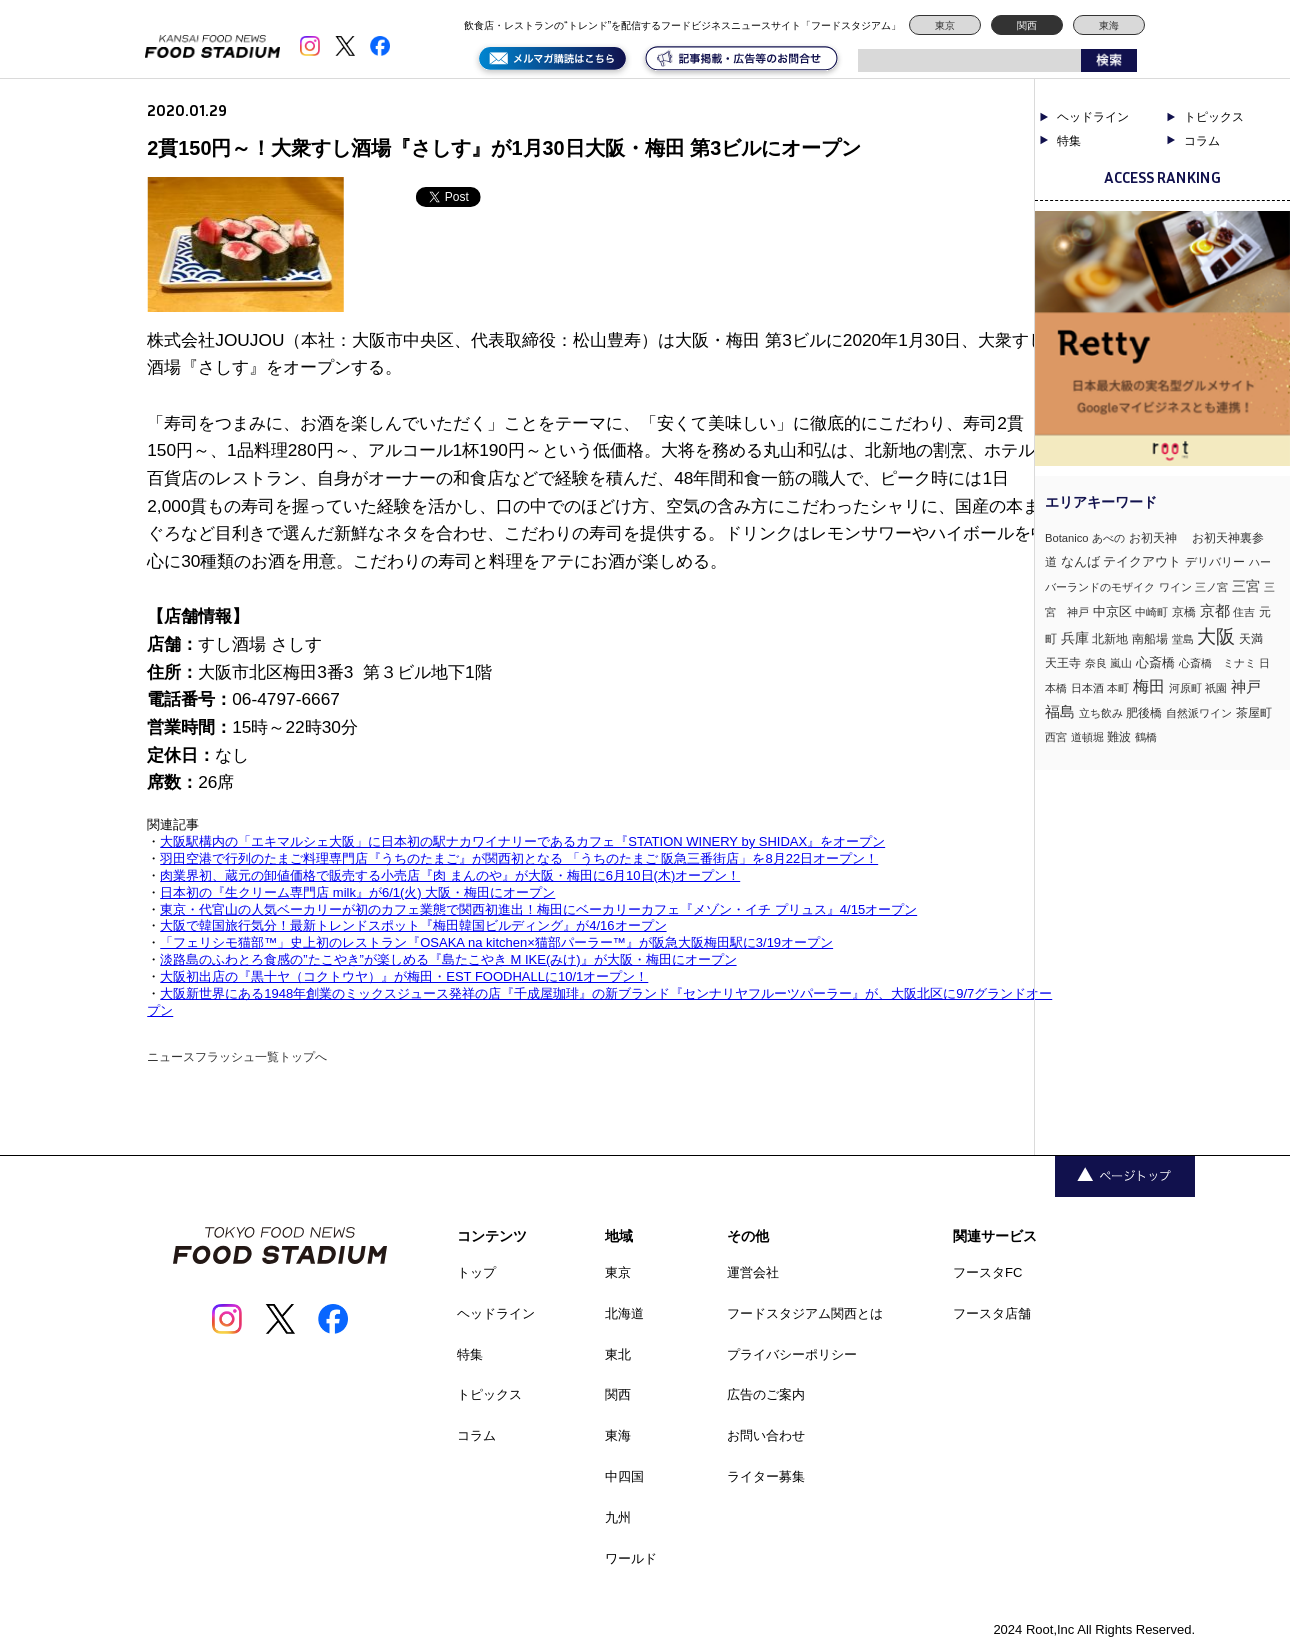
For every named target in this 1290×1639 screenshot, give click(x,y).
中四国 (624, 1476)
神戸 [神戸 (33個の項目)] (1246, 686)
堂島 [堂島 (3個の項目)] (1183, 639)
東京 (945, 25)
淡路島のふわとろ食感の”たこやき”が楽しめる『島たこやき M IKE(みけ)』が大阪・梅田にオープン (448, 959)
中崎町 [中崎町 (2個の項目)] (1151, 612)
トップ (476, 1272)
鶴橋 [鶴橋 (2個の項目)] (1146, 737)
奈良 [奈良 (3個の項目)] (1096, 663)
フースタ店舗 (992, 1313)
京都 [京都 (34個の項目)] (1215, 610)
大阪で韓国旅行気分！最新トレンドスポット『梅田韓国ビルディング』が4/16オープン (413, 925)
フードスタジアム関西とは (805, 1313)
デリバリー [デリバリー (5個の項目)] (1215, 562)
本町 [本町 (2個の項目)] (1118, 688)
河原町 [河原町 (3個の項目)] (1185, 688)
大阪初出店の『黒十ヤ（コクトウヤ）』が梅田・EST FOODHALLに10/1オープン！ (404, 976)
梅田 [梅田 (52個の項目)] (1149, 686)
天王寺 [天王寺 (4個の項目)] (1063, 662)
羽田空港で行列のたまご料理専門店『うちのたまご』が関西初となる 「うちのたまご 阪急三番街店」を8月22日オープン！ (519, 858)
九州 (618, 1517)
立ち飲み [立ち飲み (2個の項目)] (1101, 713)
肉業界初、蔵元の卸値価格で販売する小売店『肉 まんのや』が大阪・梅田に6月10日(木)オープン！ (450, 875)
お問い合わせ (766, 1435)
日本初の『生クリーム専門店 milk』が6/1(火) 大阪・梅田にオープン (357, 892)
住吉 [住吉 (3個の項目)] (1244, 612)
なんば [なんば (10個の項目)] (1080, 561)
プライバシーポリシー (792, 1354)
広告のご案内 (766, 1394)
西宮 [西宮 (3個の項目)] (1056, 737)
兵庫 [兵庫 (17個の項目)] (1075, 638)
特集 (1069, 141)
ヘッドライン (1093, 117)
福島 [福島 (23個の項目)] (1060, 712)
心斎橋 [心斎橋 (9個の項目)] (1155, 662)
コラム (1202, 141)
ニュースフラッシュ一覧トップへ (237, 1057)
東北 (618, 1354)
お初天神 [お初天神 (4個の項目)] (1159, 537)
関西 (1027, 25)
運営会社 (753, 1272)
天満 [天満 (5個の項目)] (1251, 639)
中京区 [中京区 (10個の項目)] (1112, 611)
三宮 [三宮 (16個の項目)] (1246, 586)
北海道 (624, 1313)
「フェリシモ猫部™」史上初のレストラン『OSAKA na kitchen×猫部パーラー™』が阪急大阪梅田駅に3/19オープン (496, 942)
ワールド (631, 1558)
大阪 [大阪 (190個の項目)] (1216, 636)
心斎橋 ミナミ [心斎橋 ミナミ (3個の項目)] (1217, 663)
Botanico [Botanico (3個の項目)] (1067, 538)
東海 (1109, 25)
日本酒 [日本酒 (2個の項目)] (1087, 688)
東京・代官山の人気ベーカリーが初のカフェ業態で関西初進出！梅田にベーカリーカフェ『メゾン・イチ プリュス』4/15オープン (538, 909)
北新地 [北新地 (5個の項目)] (1110, 639)
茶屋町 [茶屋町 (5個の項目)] (1254, 713)
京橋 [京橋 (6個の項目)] (1184, 612)
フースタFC (987, 1272)
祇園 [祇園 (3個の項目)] (1216, 688)
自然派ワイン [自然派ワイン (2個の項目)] (1199, 713)
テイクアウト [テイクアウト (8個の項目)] (1142, 561)
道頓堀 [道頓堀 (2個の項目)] (1087, 737)
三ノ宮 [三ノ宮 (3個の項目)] (1211, 587)
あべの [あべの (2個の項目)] (1108, 538)
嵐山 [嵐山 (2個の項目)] (1121, 663)
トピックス (1214, 117)
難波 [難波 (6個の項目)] (1119, 737)
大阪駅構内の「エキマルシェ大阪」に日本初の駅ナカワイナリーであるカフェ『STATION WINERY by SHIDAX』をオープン (522, 841)
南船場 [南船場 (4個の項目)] (1150, 638)
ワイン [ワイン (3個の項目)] (1175, 587)
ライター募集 (766, 1476)
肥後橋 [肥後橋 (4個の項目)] (1144, 712)
